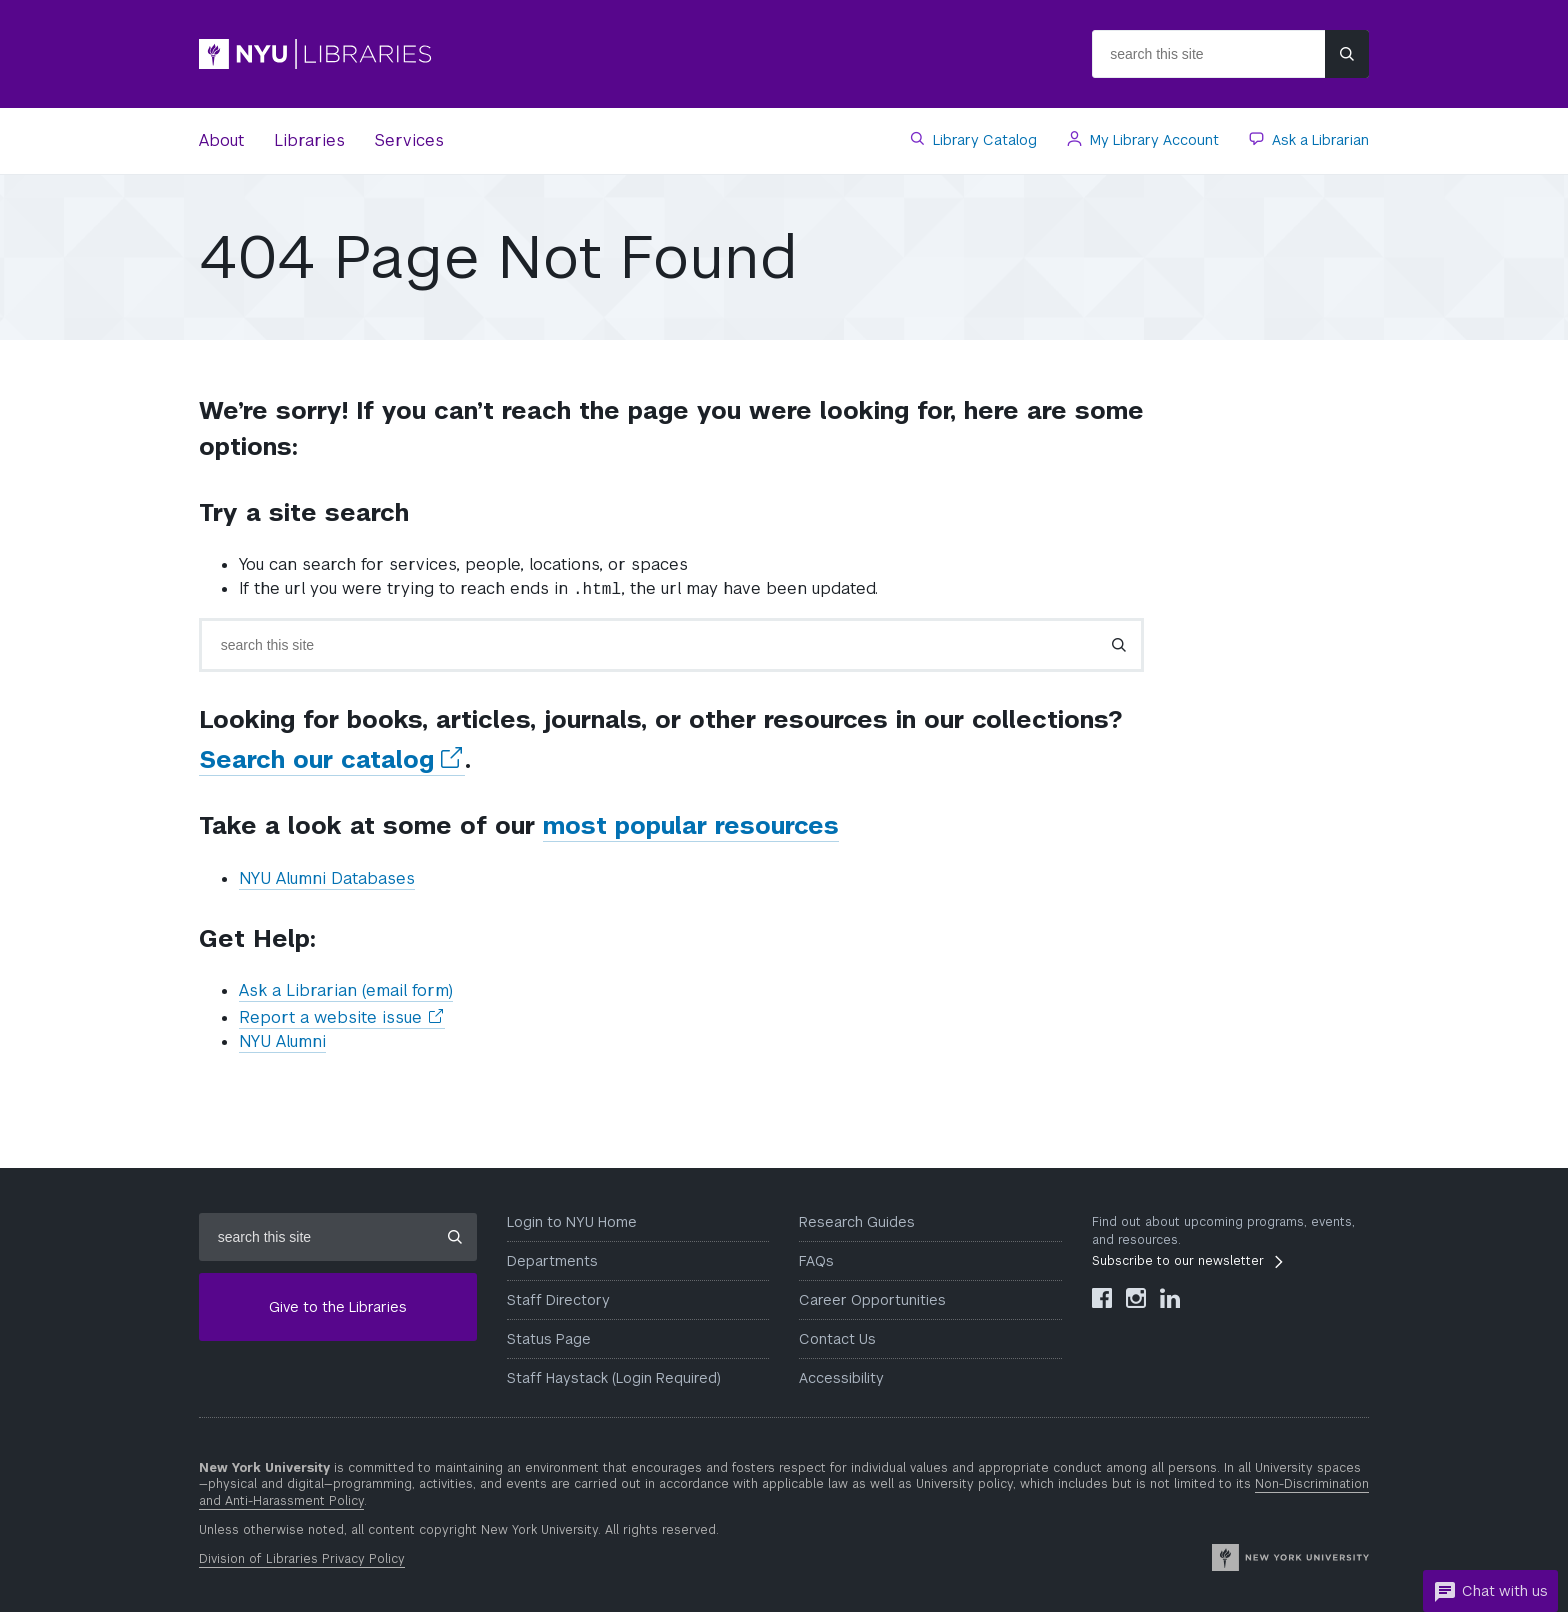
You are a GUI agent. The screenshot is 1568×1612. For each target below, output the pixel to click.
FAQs (816, 1261)
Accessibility (841, 1378)
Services (409, 140)
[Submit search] (1119, 645)
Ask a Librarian (1318, 140)
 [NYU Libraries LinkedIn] (1170, 1298)
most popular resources (691, 825)
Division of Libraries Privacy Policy (302, 1559)
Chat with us (1490, 1592)
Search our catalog (332, 760)
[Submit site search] (1347, 54)
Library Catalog (983, 140)
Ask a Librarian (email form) (346, 990)
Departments (552, 1261)
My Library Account (1152, 140)
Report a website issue (342, 1018)
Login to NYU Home (572, 1222)
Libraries (309, 140)
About (221, 140)
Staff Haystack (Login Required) (614, 1378)
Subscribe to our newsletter (1178, 1261)
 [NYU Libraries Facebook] (1102, 1298)
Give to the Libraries (338, 1307)
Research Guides (857, 1222)
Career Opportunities (872, 1300)
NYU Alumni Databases (327, 878)
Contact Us (837, 1339)
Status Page (549, 1339)
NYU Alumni (282, 1041)
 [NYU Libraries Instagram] (1136, 1298)
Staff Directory (558, 1300)
